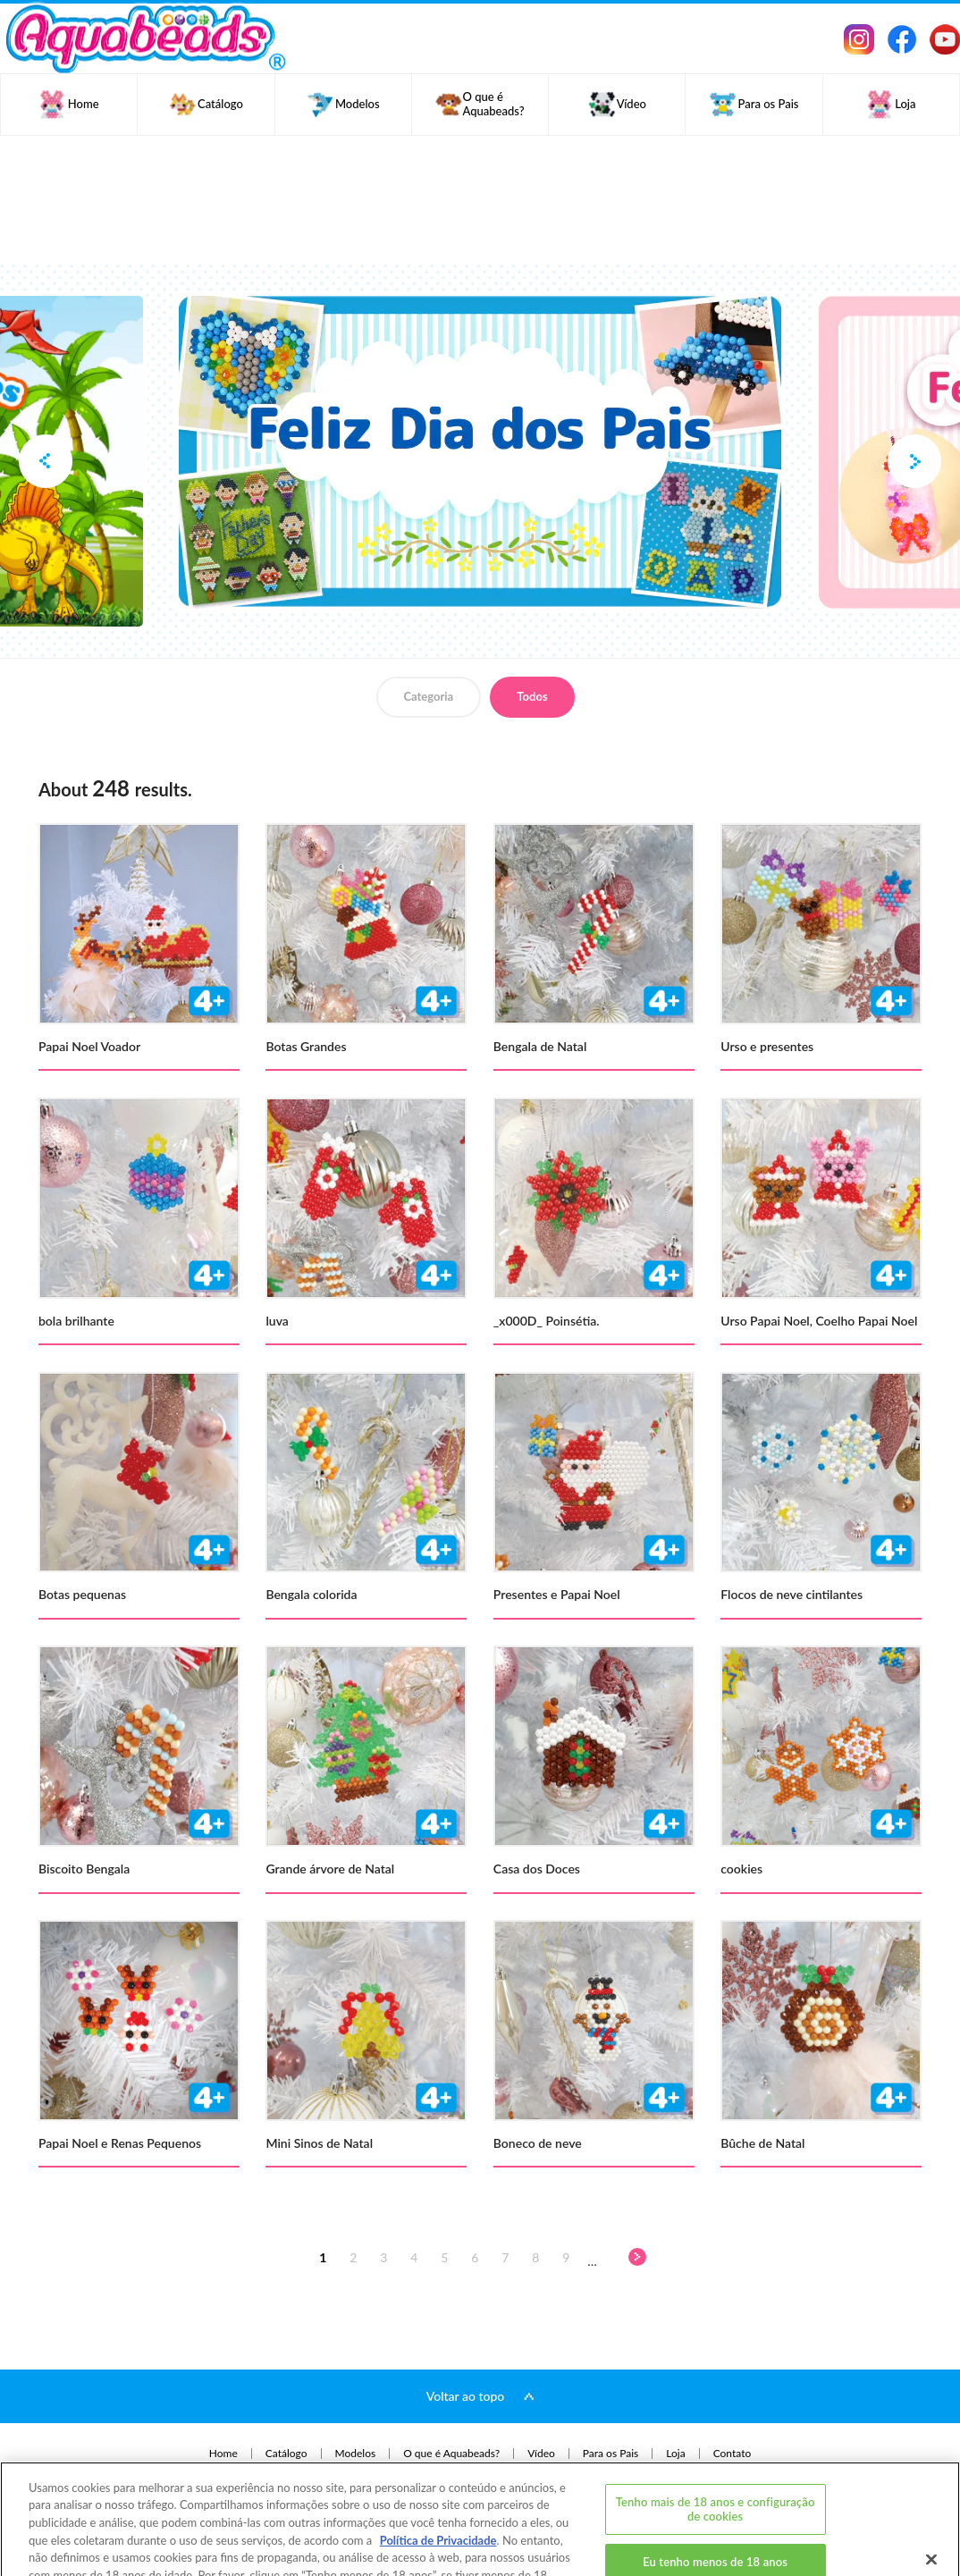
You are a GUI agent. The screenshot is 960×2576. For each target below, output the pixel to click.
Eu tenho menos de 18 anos (715, 2497)
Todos (532, 696)
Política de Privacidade (438, 2476)
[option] (480, 452)
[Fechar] (931, 2494)
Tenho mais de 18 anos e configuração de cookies (715, 2444)
